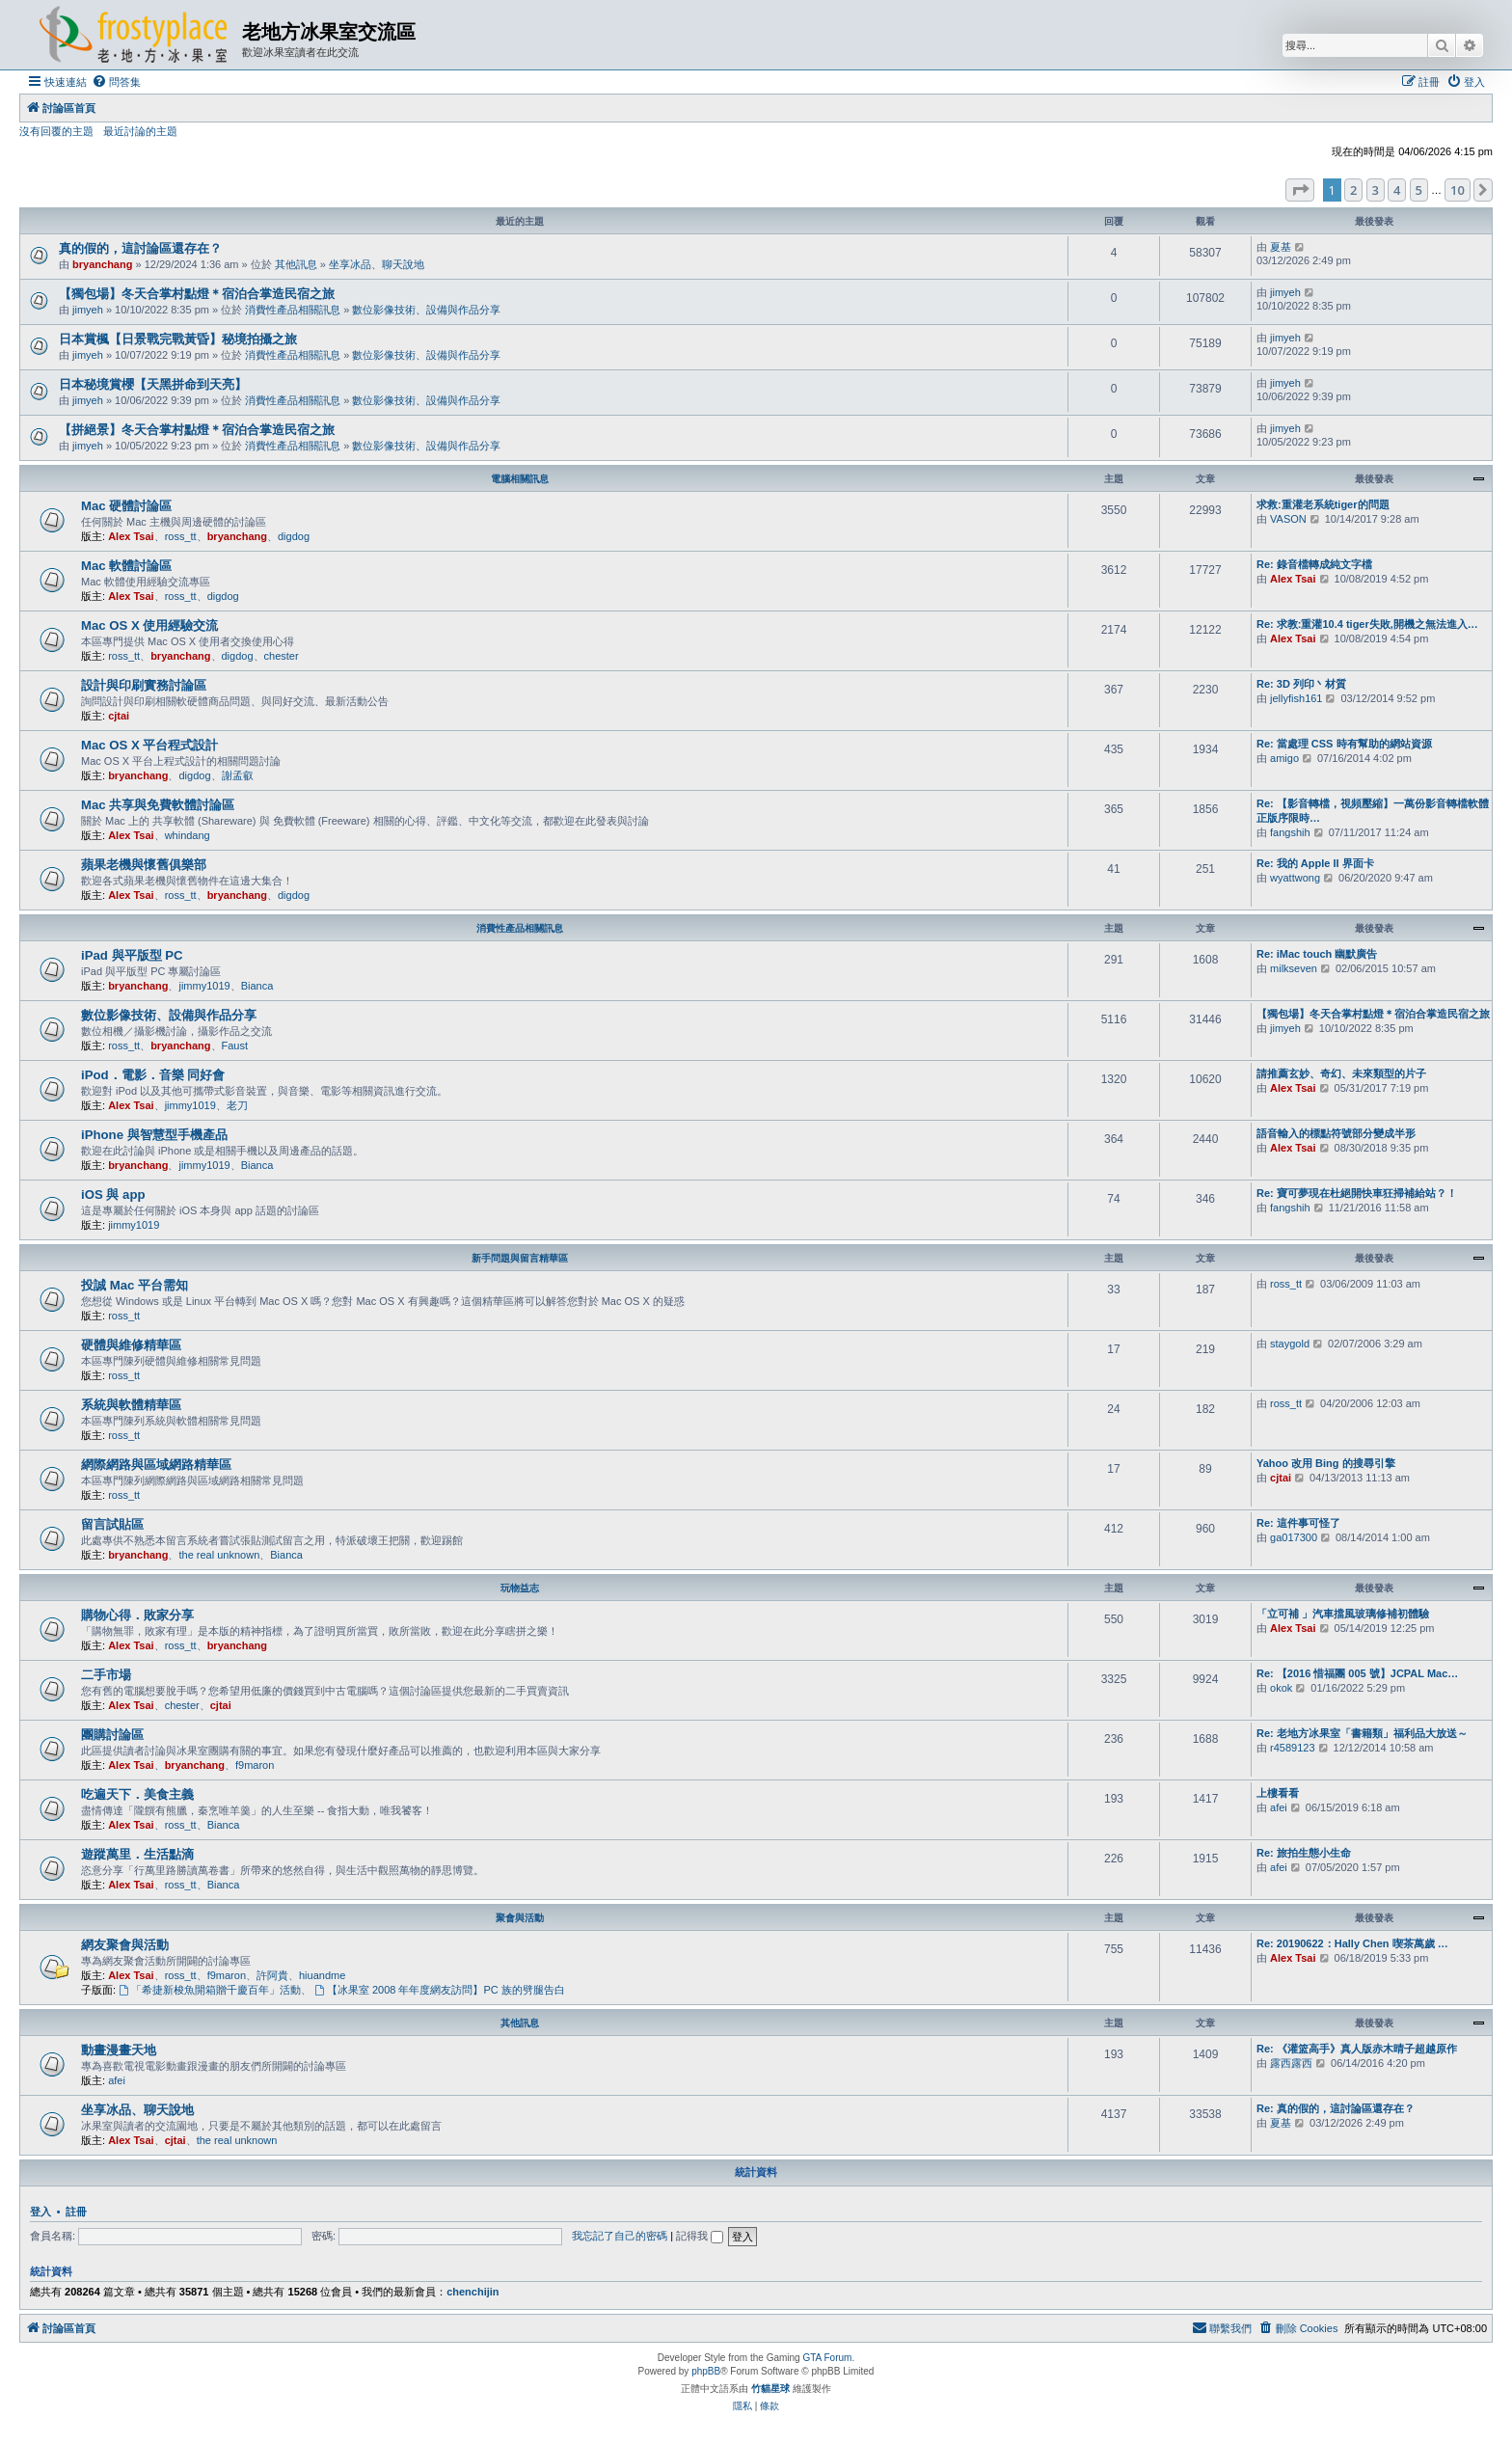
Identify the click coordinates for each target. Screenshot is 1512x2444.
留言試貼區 (112, 1524)
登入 (40, 2211)
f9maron (254, 1765)
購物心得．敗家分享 (137, 1615)
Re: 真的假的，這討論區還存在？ (1335, 2108)
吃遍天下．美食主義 (137, 1794)
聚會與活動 (520, 1918)
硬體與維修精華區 (131, 1345)
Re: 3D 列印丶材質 (1301, 684)
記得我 (699, 2235)
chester (281, 656)
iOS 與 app (113, 1194)
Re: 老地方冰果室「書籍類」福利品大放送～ (1362, 1733)
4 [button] (1396, 190)
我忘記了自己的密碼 (619, 2235)
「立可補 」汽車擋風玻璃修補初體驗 (1342, 1613)
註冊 (76, 2211)
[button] (1299, 190)
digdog (294, 536)
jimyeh (87, 309)
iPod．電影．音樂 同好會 (153, 1075)
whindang (187, 835)
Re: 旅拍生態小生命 (1303, 1853)
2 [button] (1353, 190)
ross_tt (181, 536)
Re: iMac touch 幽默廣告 (1316, 954)
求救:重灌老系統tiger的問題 (1323, 504)
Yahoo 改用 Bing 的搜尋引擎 (1325, 1463)
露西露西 (1291, 2063)
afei (1278, 1807)
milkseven (1293, 968)
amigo (1284, 758)
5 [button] (1419, 190)
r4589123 (1292, 1747)
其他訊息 (296, 264)
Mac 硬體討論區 (126, 506)
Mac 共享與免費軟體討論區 (157, 805)
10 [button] (1457, 190)
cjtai (118, 715)
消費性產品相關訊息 (292, 309)
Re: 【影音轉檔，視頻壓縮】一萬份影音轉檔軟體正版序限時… (1372, 811)
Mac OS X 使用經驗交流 (150, 625)
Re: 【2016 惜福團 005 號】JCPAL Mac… (1357, 1673)
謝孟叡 (238, 775)
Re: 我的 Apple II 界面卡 (1315, 863)
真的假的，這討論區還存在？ (140, 248)
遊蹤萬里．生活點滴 (137, 1854)
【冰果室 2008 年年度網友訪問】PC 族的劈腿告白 (439, 1990)
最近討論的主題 (140, 131)
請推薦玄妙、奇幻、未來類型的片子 (1341, 1073)
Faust (235, 1045)
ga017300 (1293, 1537)
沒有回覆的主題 (56, 131)
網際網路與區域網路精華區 (156, 1464)
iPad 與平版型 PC (132, 955)
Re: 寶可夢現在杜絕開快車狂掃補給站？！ (1356, 1193)
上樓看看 (1277, 1793)
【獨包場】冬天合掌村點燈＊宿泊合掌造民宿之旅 (197, 293)
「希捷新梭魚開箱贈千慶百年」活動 (210, 1990)
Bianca (257, 985)
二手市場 (106, 1675)
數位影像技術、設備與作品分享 (426, 309)
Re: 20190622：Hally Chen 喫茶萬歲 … (1352, 1943)
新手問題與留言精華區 (520, 1258)
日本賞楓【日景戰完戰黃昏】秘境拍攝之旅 (178, 339)
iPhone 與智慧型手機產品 (154, 1134)
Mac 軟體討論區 (126, 565)
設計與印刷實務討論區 (143, 685)
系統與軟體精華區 (131, 1405)
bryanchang (102, 264)
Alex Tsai (131, 536)
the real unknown (218, 1555)
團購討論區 (112, 1734)
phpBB (705, 2371)
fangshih (1290, 832)
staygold (1290, 1343)
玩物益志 (519, 1588)
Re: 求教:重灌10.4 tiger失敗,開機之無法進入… (1367, 624)
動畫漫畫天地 (118, 2050)
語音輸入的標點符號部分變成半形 (1336, 1133)
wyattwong (1295, 877)
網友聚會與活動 (125, 1945)
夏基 (1280, 247)
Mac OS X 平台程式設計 (150, 745)
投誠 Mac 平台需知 (134, 1285)
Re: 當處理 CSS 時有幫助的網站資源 (1344, 743)
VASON (1288, 519)
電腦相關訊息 (520, 479)
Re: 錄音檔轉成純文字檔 (1314, 564)
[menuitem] (116, 82)
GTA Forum (826, 2357)
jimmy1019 (204, 985)
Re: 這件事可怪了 (1298, 1523)
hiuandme (322, 1975)
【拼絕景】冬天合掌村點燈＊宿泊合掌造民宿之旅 (197, 429)
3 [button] (1375, 190)
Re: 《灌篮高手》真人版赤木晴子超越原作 (1356, 2048)
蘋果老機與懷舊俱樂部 (143, 864)
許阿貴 (272, 1975)
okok (1281, 1688)
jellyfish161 (1296, 698)
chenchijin (472, 2291)
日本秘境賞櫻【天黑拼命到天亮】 (153, 384)
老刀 (237, 1105)
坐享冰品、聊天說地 (376, 264)
